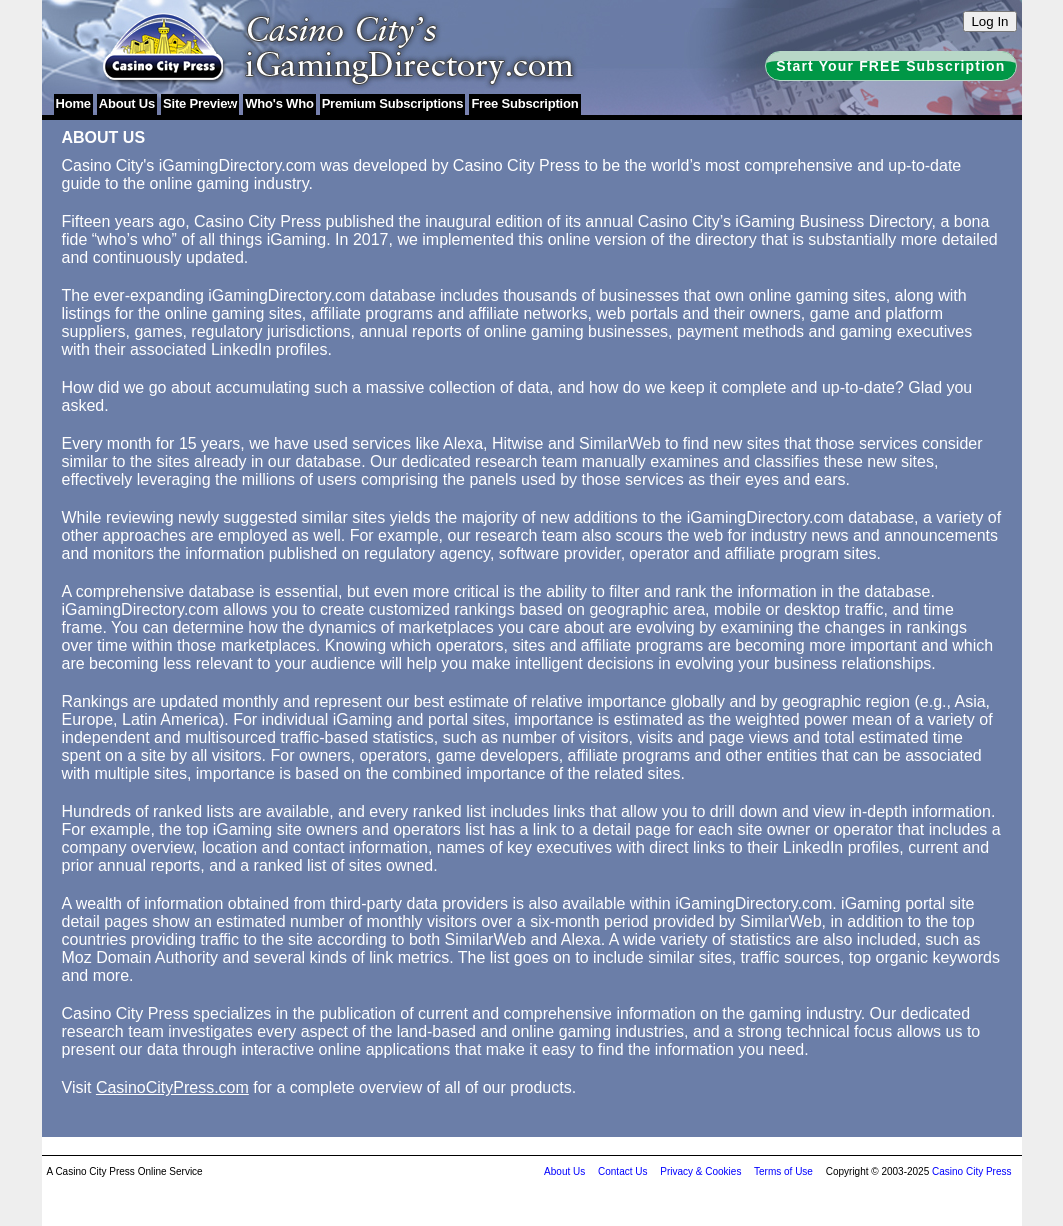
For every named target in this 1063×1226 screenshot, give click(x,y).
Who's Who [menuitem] (279, 103)
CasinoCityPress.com (172, 1087)
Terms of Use (783, 1171)
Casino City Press (971, 1171)
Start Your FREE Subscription (890, 66)
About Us (564, 1171)
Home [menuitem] (73, 103)
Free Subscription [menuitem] (524, 103)
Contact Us (622, 1171)
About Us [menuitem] (127, 103)
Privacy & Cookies (700, 1171)
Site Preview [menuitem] (200, 103)
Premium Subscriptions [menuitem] (393, 103)
